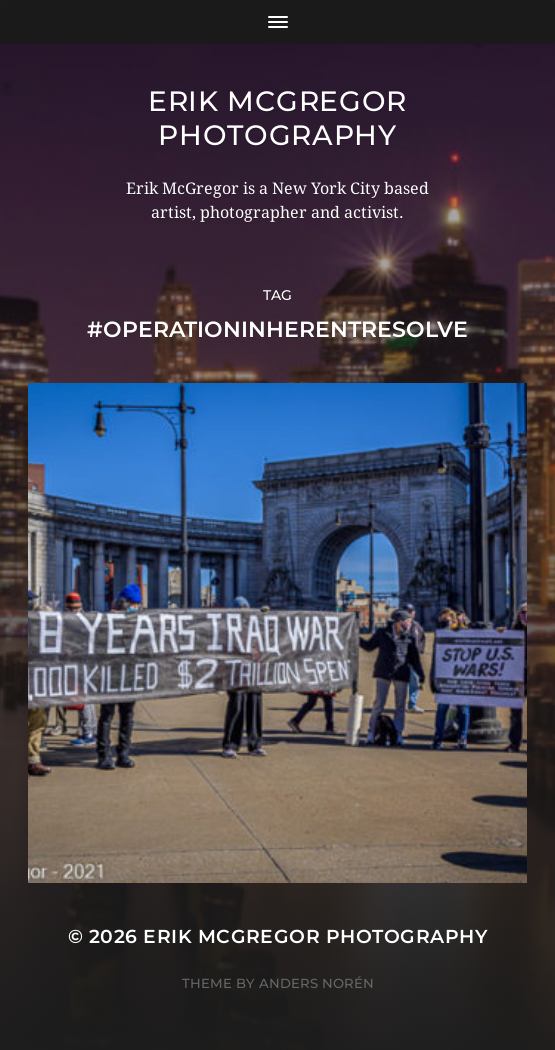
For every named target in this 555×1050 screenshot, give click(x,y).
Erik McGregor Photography (277, 118)
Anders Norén (316, 983)
